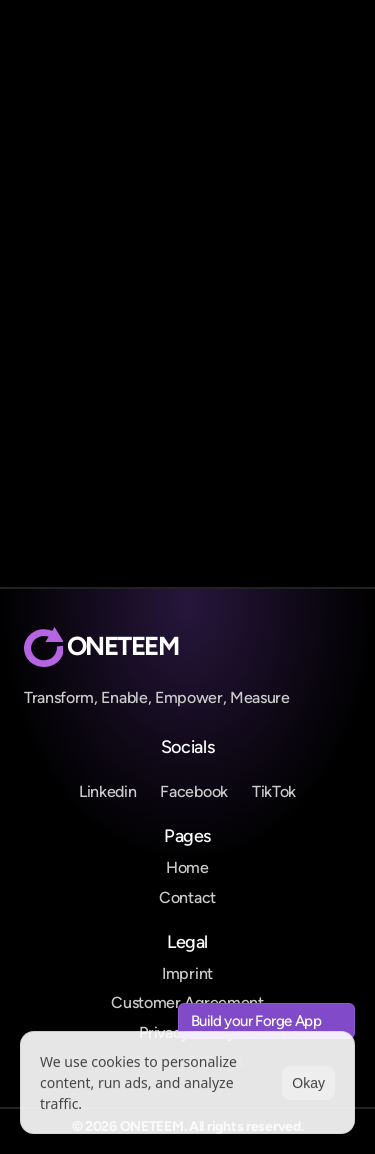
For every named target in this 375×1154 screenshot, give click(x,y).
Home (187, 867)
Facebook (193, 791)
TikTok (274, 791)
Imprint (187, 973)
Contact (187, 897)
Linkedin (107, 791)
